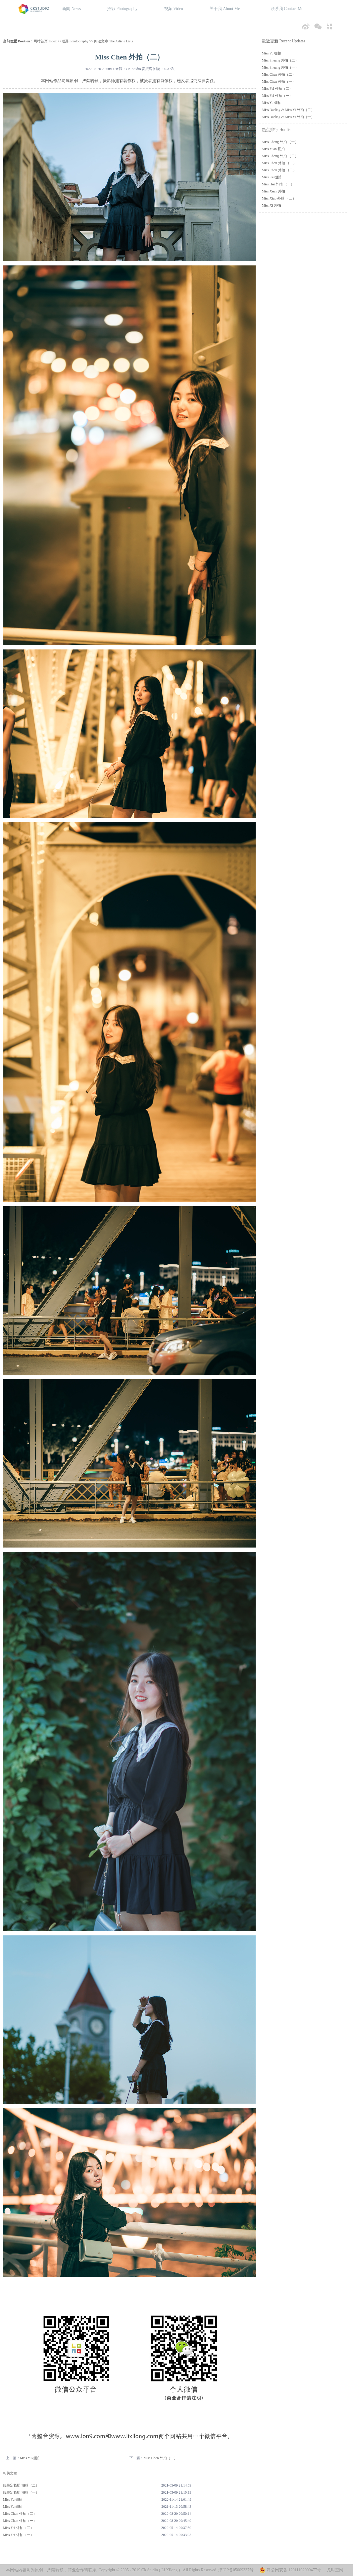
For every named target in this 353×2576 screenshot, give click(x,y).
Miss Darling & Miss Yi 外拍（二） (288, 110)
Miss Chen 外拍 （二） (279, 170)
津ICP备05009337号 (236, 2570)
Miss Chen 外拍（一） (160, 2458)
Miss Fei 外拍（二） (18, 2528)
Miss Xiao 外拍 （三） (279, 198)
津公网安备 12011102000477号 (294, 2570)
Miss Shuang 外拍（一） (280, 67)
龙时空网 (335, 2570)
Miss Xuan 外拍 (273, 191)
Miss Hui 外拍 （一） (278, 184)
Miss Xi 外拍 (271, 205)
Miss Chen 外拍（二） (20, 2514)
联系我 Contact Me (287, 8)
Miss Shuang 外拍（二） (280, 60)
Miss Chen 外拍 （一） (279, 163)
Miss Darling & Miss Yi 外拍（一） (288, 117)
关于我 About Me (224, 8)
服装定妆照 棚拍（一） (21, 2492)
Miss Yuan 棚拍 (273, 149)
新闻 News (71, 8)
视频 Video (173, 8)
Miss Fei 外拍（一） (18, 2535)
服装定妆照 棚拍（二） (21, 2485)
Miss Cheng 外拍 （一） (280, 142)
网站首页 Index (45, 41)
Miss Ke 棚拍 (272, 177)
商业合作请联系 (82, 2570)
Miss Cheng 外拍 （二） (280, 156)
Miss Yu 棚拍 (29, 2458)
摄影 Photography (122, 8)
